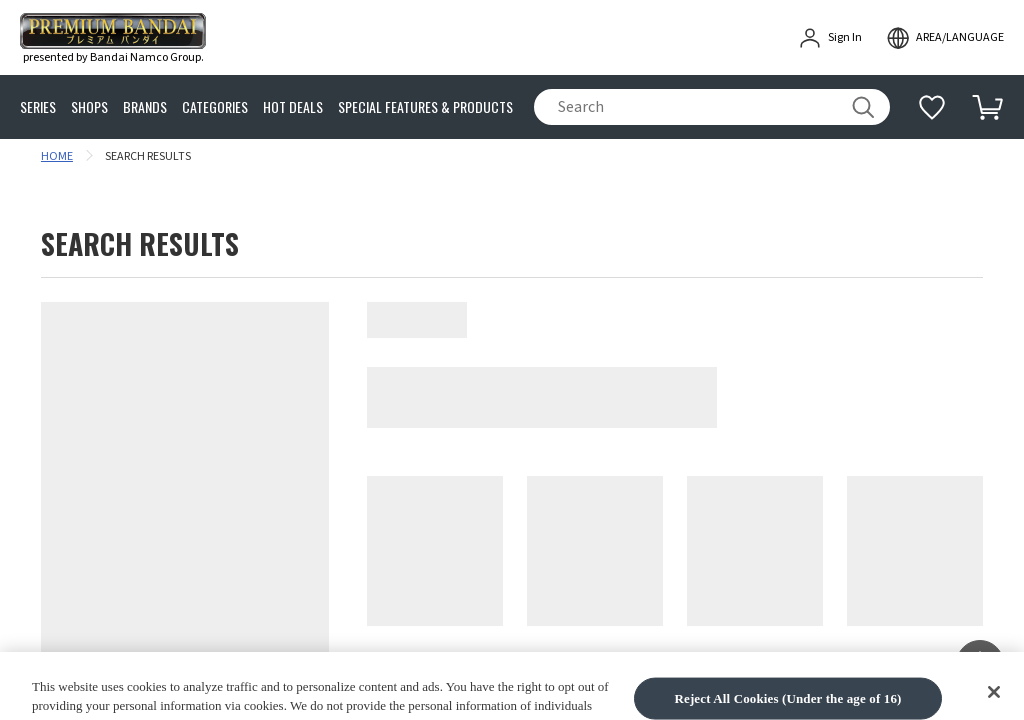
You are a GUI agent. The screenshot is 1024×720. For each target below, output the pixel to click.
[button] (980, 664)
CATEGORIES (215, 107)
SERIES (38, 107)
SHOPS (89, 107)
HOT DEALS (293, 107)
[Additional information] (932, 107)
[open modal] (945, 38)
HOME (57, 156)
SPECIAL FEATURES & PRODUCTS (425, 107)
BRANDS (145, 107)
